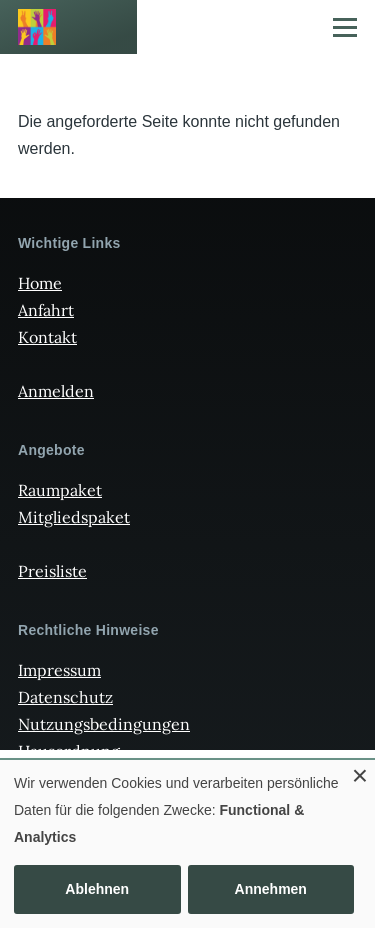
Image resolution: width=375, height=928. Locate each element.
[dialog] (187, 844)
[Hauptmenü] (345, 27)
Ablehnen (97, 889)
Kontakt (47, 337)
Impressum (59, 670)
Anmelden (56, 391)
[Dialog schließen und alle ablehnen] (360, 772)
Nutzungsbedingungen (104, 724)
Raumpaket (60, 490)
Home (40, 283)
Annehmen (271, 889)
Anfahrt (46, 310)
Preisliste (52, 571)
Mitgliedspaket (74, 517)
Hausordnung (69, 751)
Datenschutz (65, 697)
